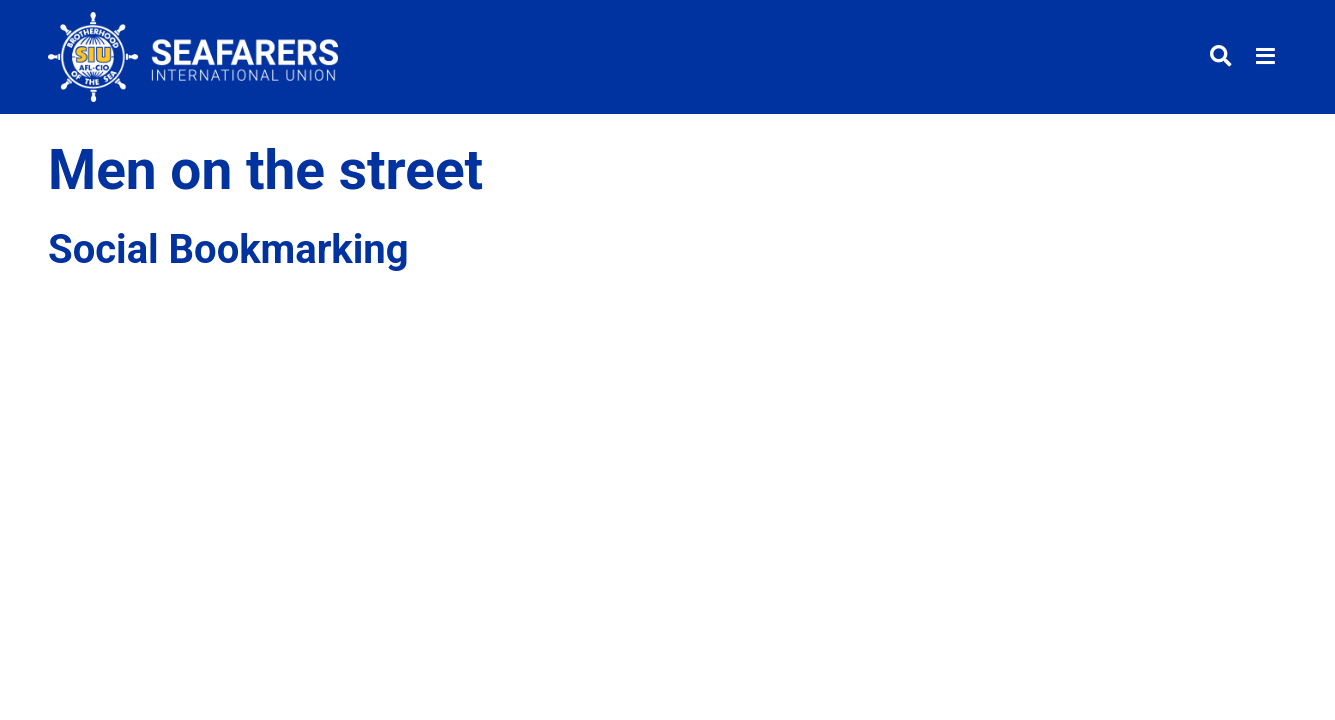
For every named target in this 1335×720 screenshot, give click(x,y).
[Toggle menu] (1265, 57)
